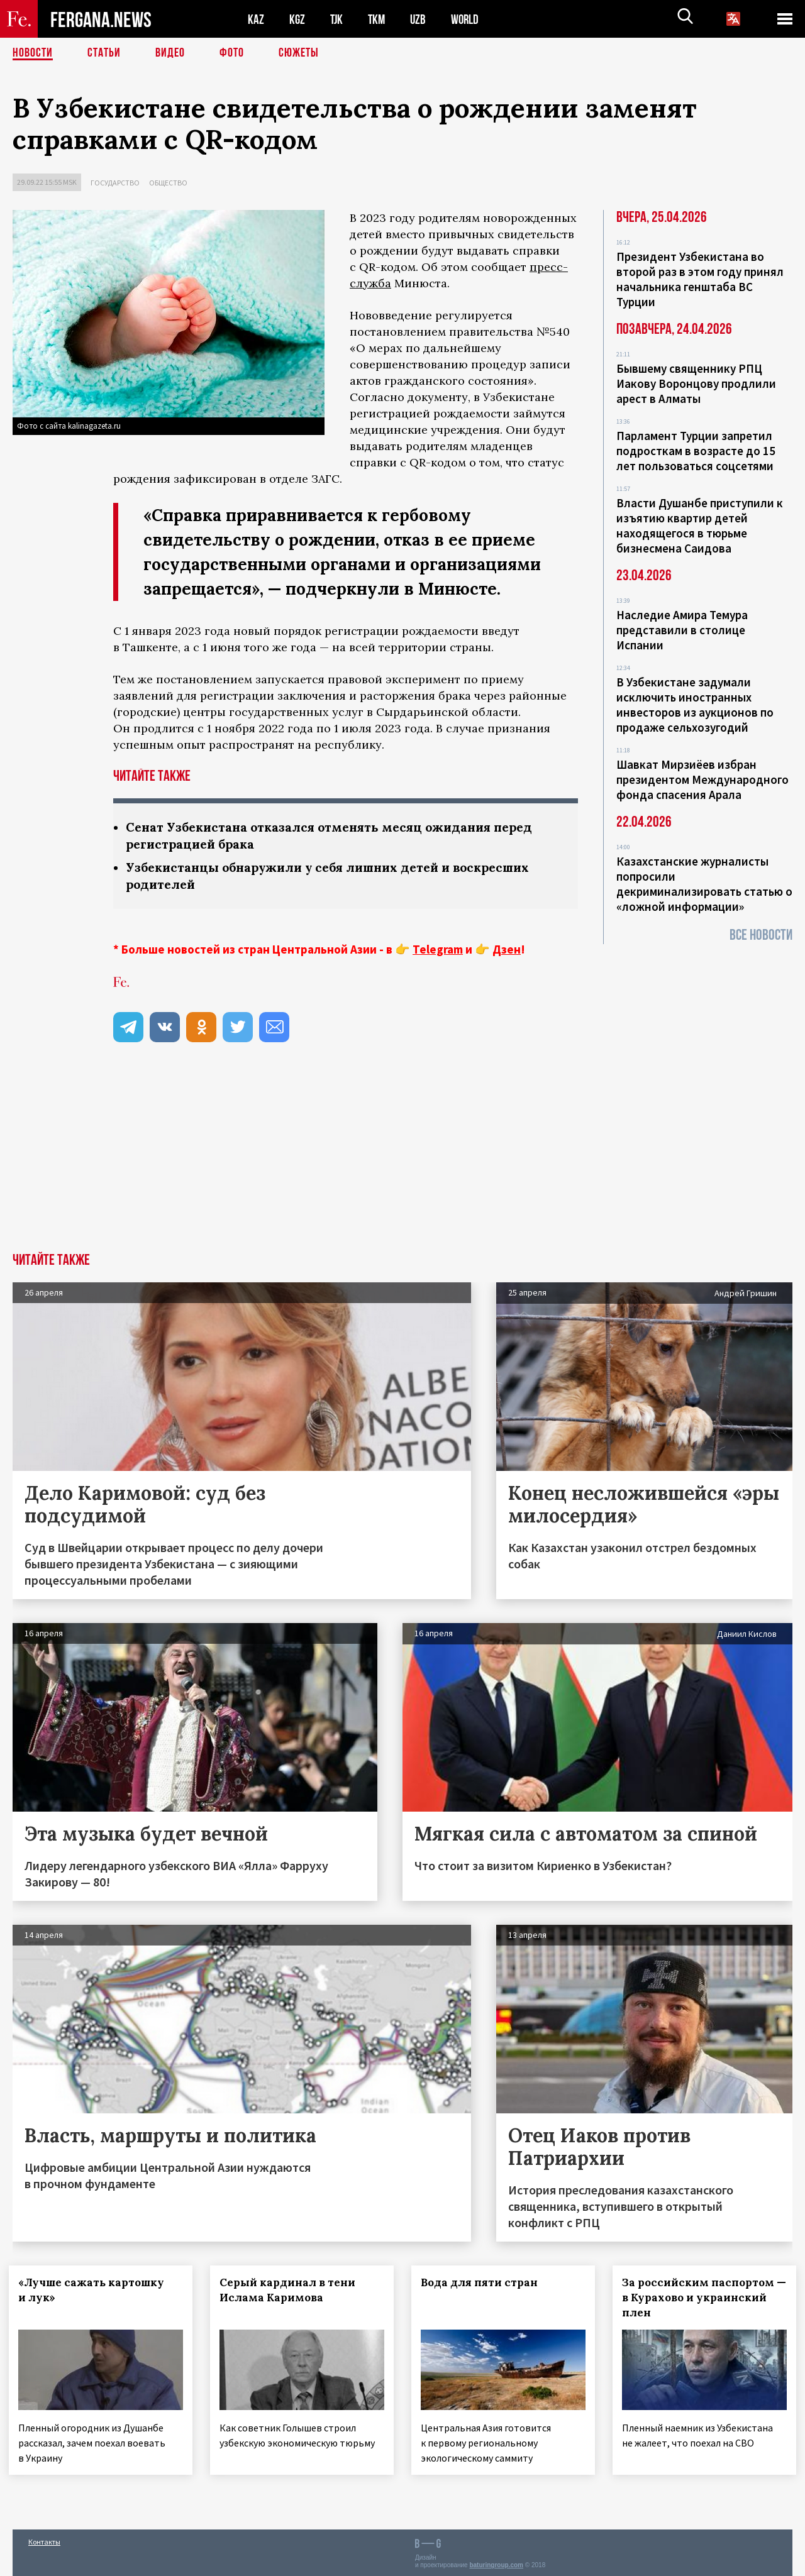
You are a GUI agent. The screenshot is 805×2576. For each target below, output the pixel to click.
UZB (421, 19)
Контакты (44, 2539)
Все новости (761, 935)
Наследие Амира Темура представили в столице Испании (682, 629)
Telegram (438, 949)
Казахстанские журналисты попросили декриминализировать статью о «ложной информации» (704, 884)
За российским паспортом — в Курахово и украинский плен (704, 2298)
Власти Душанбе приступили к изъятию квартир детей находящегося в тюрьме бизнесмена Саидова (699, 525)
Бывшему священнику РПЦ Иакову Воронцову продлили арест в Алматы (696, 383)
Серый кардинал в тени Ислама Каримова (291, 2290)
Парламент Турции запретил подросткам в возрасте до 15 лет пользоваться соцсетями (695, 450)
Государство (115, 182)
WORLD (469, 19)
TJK (338, 19)
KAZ (256, 19)
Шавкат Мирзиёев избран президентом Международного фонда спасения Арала (702, 779)
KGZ (297, 19)
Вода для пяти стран (483, 2282)
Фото (231, 53)
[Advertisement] (402, 1159)
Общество (168, 182)
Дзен (506, 949)
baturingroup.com (496, 2562)
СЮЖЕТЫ (299, 53)
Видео (170, 53)
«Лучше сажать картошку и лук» (95, 2290)
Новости (33, 53)
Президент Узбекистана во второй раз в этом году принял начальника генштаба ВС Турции (700, 279)
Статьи (104, 53)
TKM (379, 19)
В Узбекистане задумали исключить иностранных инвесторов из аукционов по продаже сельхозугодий (695, 704)
